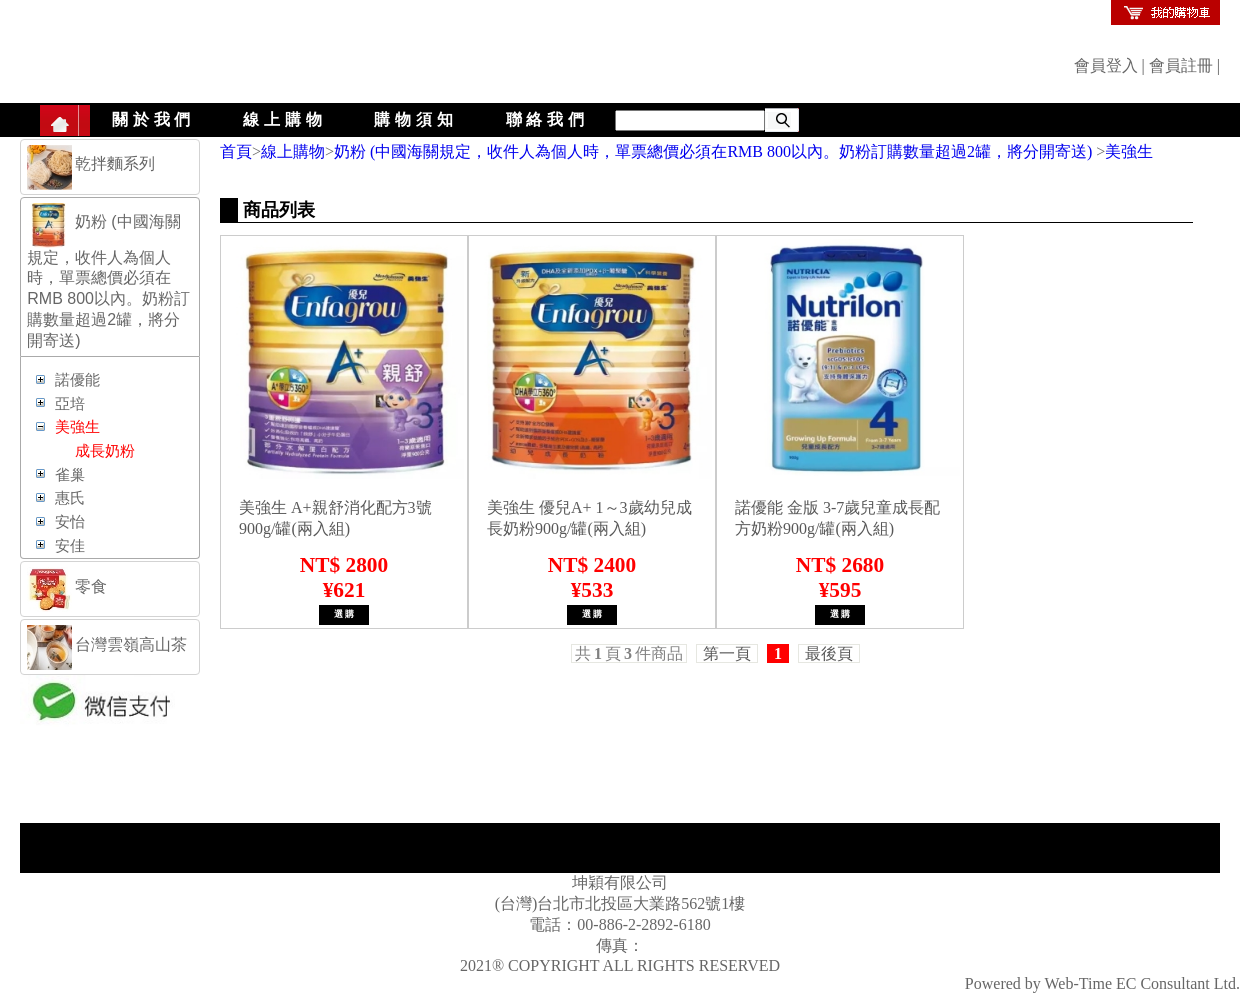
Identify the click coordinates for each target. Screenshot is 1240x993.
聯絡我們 (547, 119)
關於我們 (153, 119)
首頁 (236, 151)
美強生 (1129, 151)
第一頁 (727, 653)
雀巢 (70, 475)
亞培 (70, 404)
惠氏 (70, 498)
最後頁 (829, 653)
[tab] (110, 167)
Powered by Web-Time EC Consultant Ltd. (1102, 983)
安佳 (70, 546)
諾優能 (77, 380)
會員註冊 (1181, 65)
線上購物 (284, 119)
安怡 (70, 522)
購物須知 (415, 119)
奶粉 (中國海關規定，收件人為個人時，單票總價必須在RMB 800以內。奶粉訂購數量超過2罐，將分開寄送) (715, 151)
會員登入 (1106, 65)
